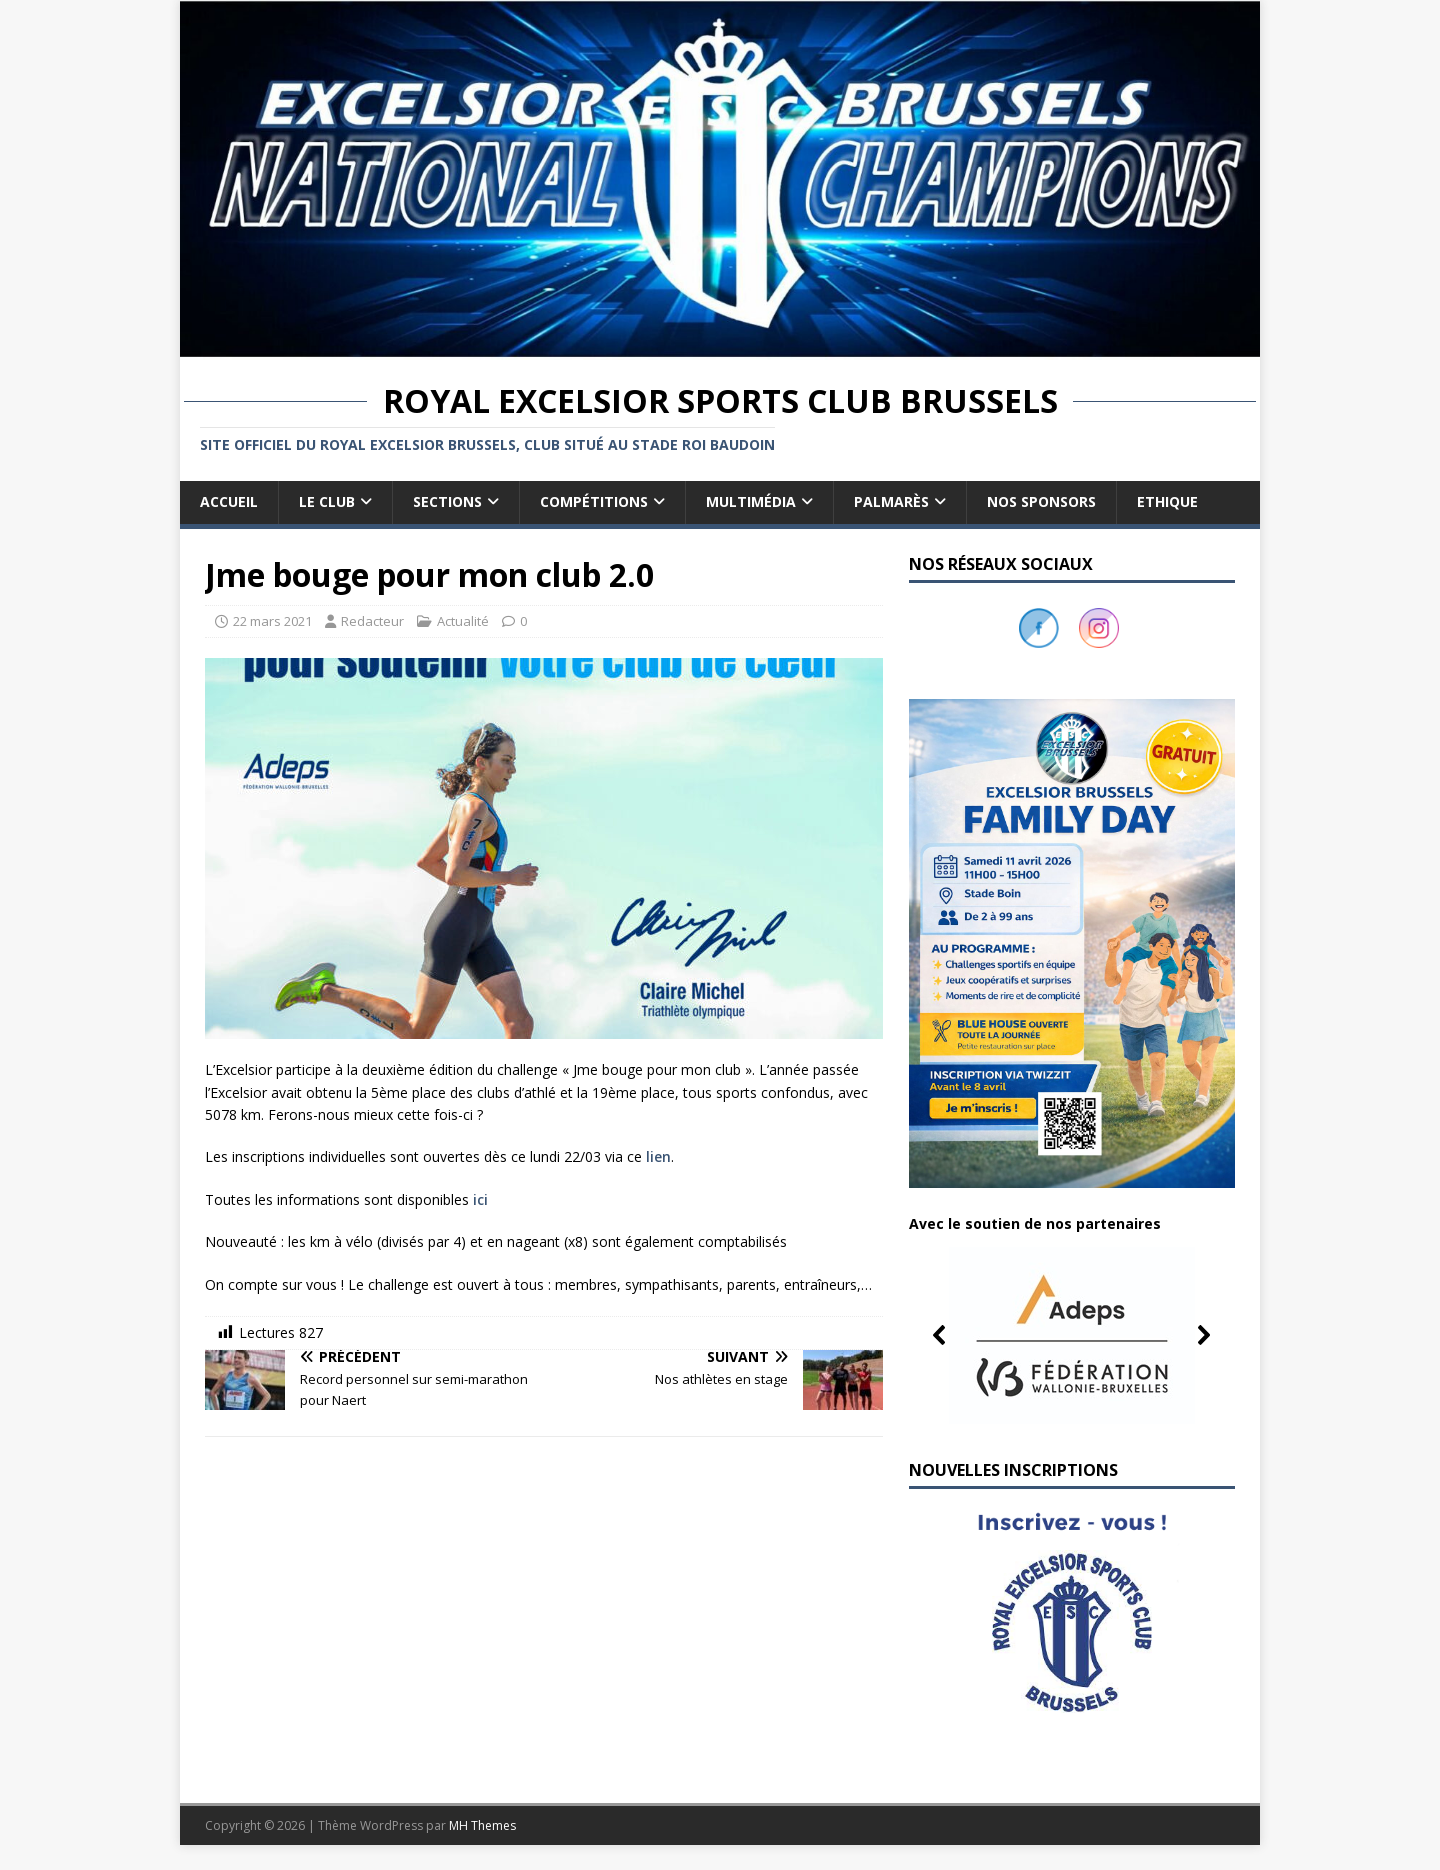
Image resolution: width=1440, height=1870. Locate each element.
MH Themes (482, 1825)
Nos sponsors (1041, 501)
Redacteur (372, 621)
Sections (447, 501)
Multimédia (751, 501)
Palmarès (891, 501)
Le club (327, 501)
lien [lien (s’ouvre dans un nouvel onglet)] (658, 1156)
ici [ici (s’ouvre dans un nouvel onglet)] (480, 1199)
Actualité (463, 621)
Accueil (229, 501)
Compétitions (594, 501)
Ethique (1167, 501)
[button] (1072, 1335)
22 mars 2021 (272, 621)
